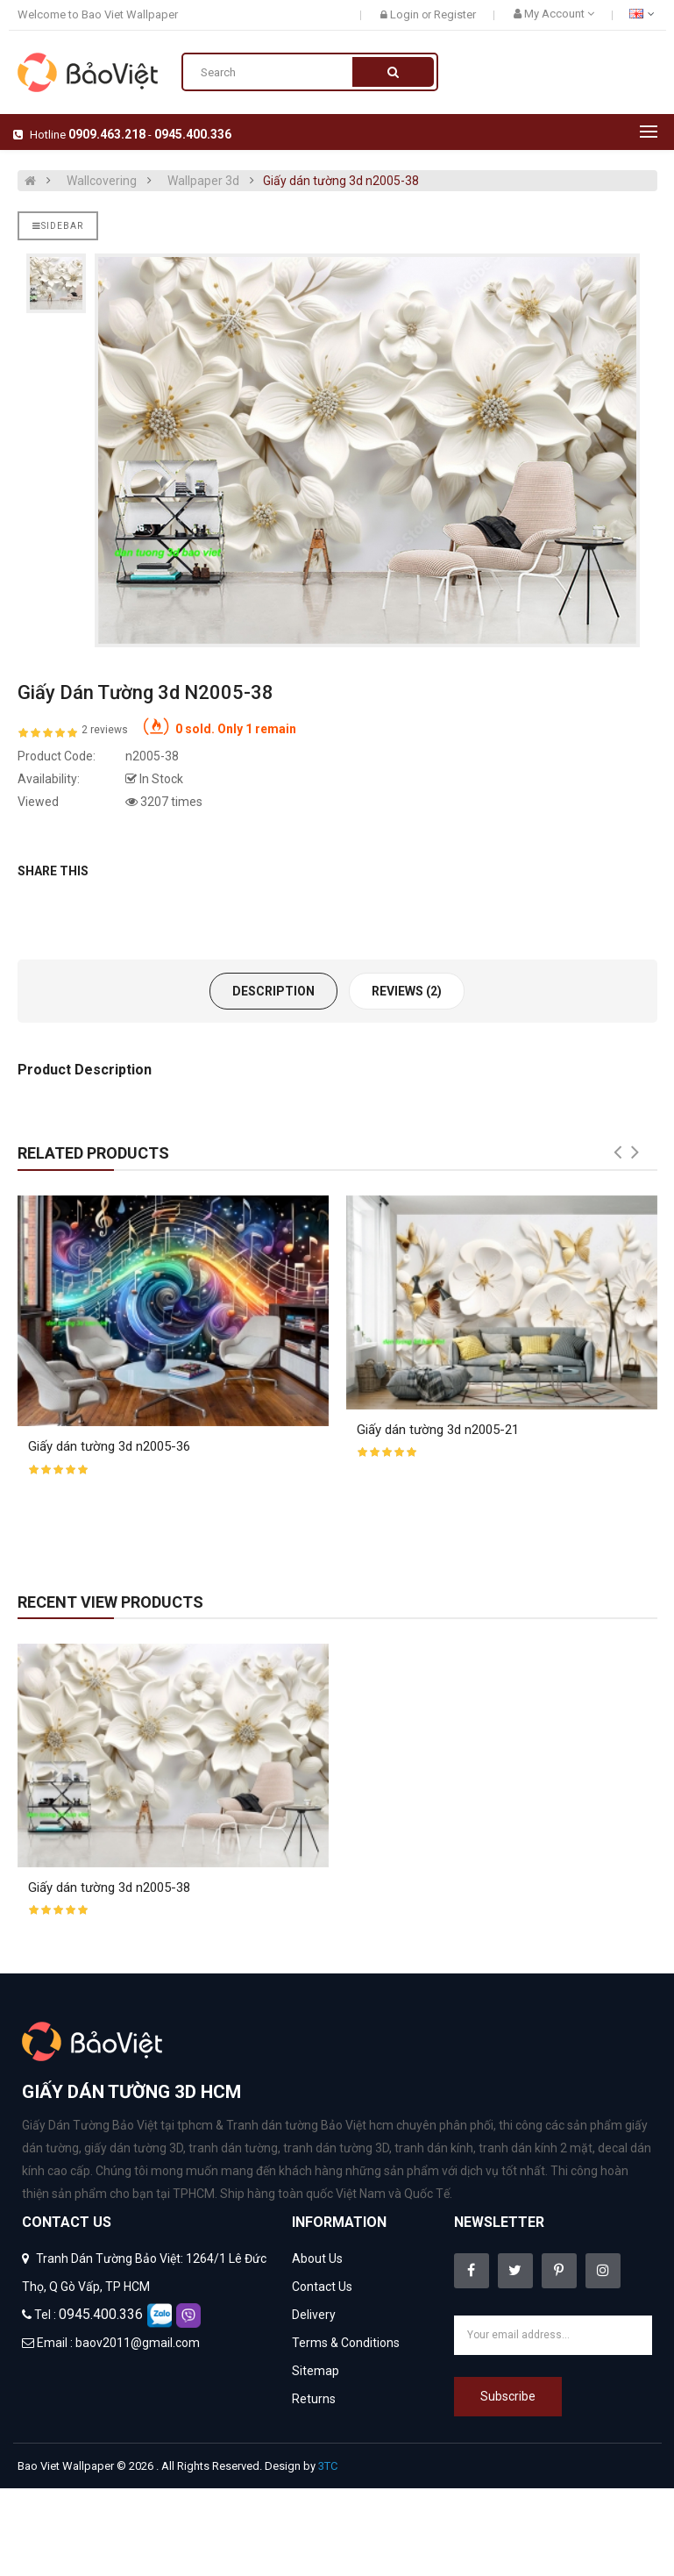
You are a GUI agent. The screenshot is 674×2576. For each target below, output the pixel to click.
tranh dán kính (433, 2148)
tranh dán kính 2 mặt (535, 2148)
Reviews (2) (407, 991)
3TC (327, 2466)
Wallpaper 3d (203, 181)
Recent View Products (110, 1602)
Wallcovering (102, 181)
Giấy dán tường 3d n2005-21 (438, 1430)
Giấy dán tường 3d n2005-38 (341, 181)
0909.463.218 (106, 134)
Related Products (93, 1153)
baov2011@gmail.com (137, 2343)
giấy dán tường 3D (133, 2148)
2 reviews (105, 730)
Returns (314, 2399)
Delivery (314, 2315)
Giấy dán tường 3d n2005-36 (109, 1446)
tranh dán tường (233, 2148)
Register (455, 14)
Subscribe (508, 2396)
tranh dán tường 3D (336, 2148)
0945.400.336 (192, 134)
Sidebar (57, 226)
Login (406, 14)
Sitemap (315, 2371)
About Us (317, 2258)
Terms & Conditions (346, 2343)
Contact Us (322, 2287)
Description (273, 991)
